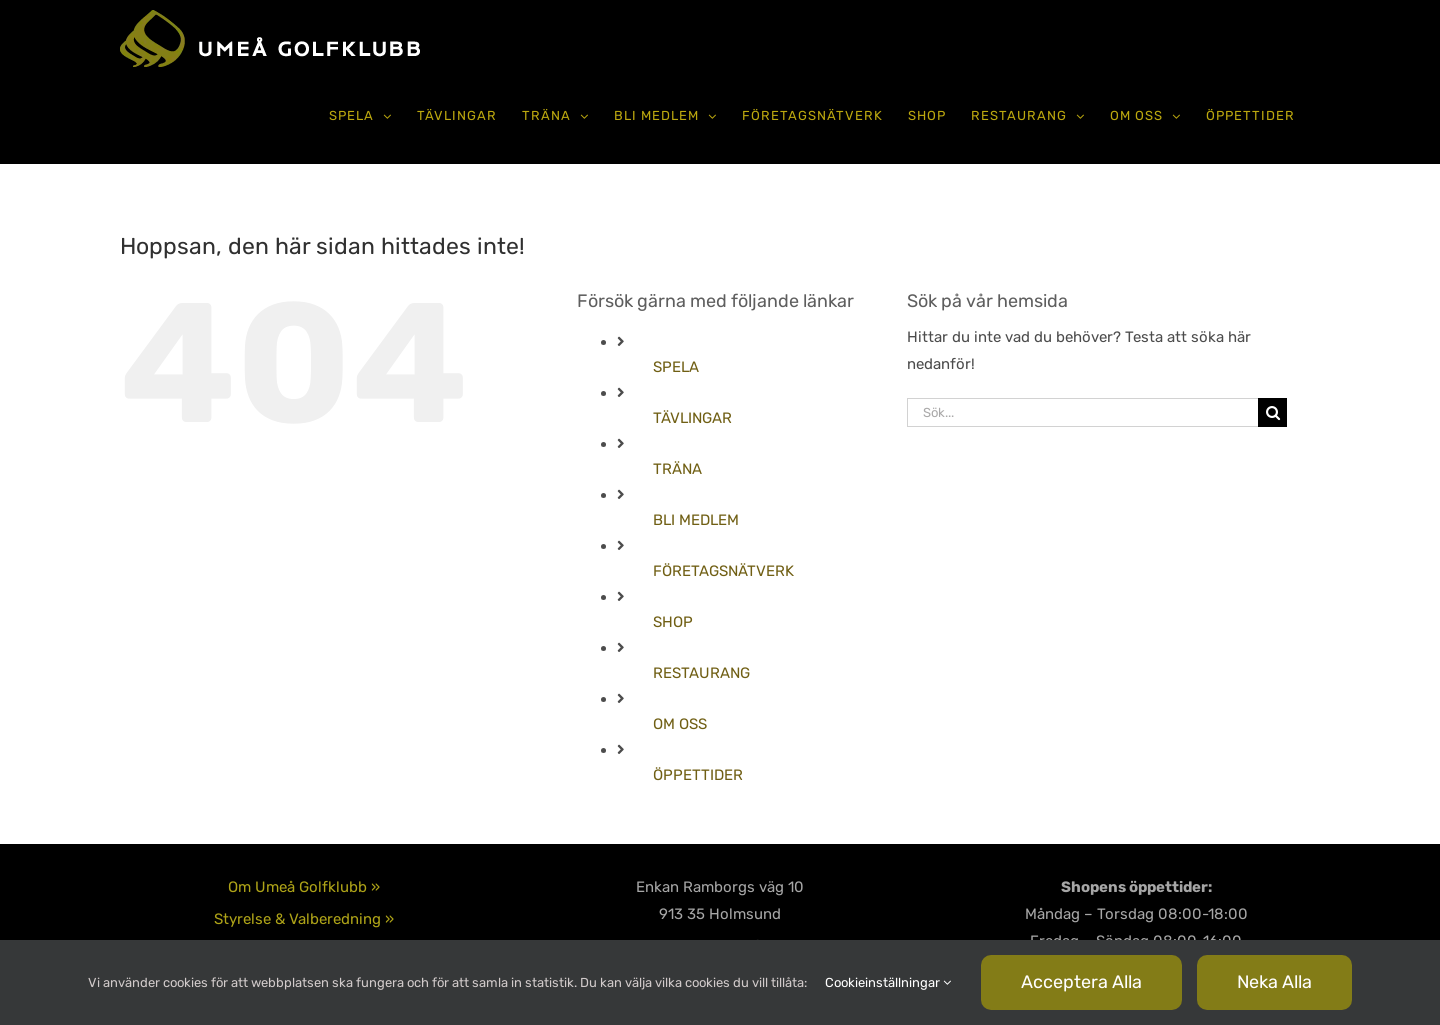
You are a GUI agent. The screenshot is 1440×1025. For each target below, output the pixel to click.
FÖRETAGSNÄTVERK (723, 571)
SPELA (676, 367)
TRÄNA (677, 469)
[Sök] (1272, 412)
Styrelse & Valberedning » (304, 852)
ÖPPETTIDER (698, 775)
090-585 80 (720, 906)
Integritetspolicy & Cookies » (304, 884)
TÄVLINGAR (692, 418)
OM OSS (680, 724)
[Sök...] (1082, 412)
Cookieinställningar (888, 982)
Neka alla (1274, 982)
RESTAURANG (701, 673)
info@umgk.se (720, 933)
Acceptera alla (1081, 982)
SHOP (673, 622)
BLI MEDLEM (696, 520)
